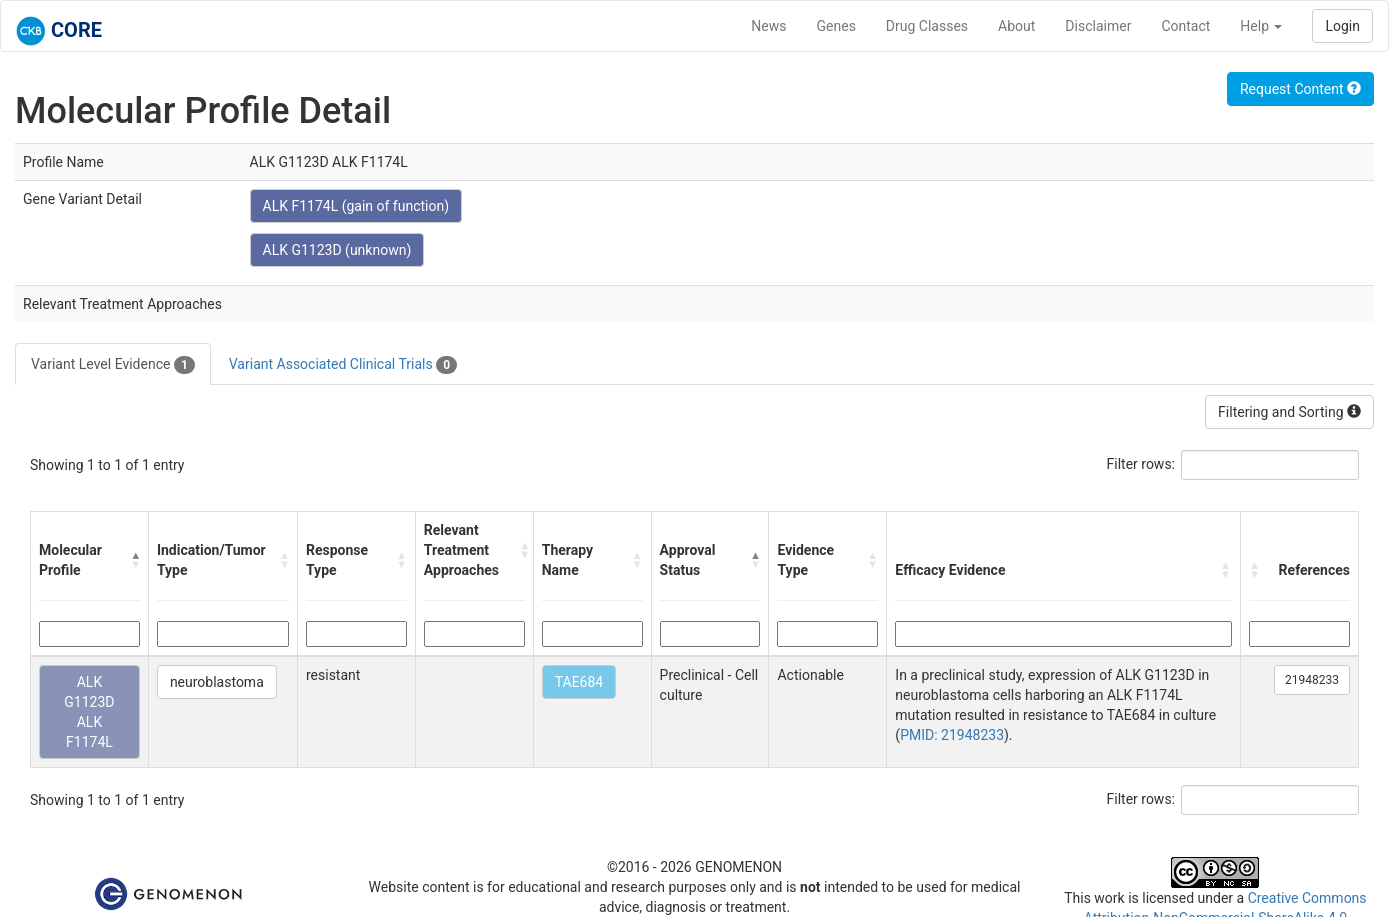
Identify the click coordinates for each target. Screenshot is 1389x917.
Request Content (1300, 89)
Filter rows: (1141, 464)
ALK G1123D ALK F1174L (89, 712)
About (1016, 26)
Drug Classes (927, 26)
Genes (836, 26)
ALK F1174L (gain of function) (356, 206)
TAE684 (579, 682)
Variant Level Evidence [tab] (113, 365)
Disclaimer (1098, 26)
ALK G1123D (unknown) (337, 250)
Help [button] (1261, 26)
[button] (135, 560)
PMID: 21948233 (952, 735)
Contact (1185, 26)
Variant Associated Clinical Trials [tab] (343, 365)
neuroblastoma (217, 682)
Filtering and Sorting (1289, 412)
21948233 (1312, 680)
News (768, 26)
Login (1342, 26)
